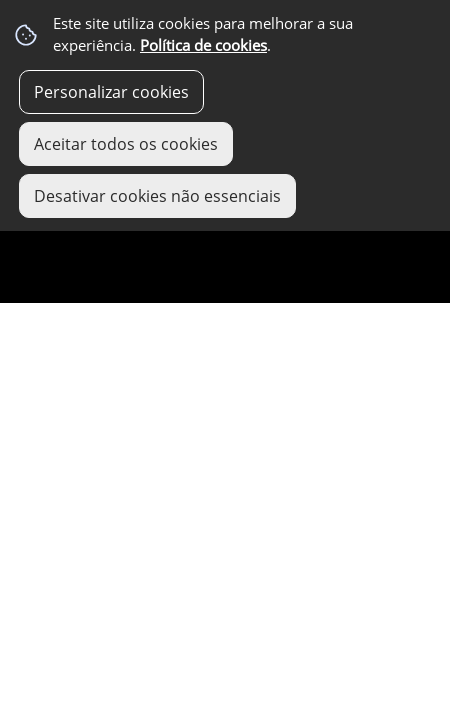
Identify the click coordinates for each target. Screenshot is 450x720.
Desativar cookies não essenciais (157, 196)
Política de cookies (203, 45)
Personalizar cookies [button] (111, 92)
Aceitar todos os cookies (126, 144)
